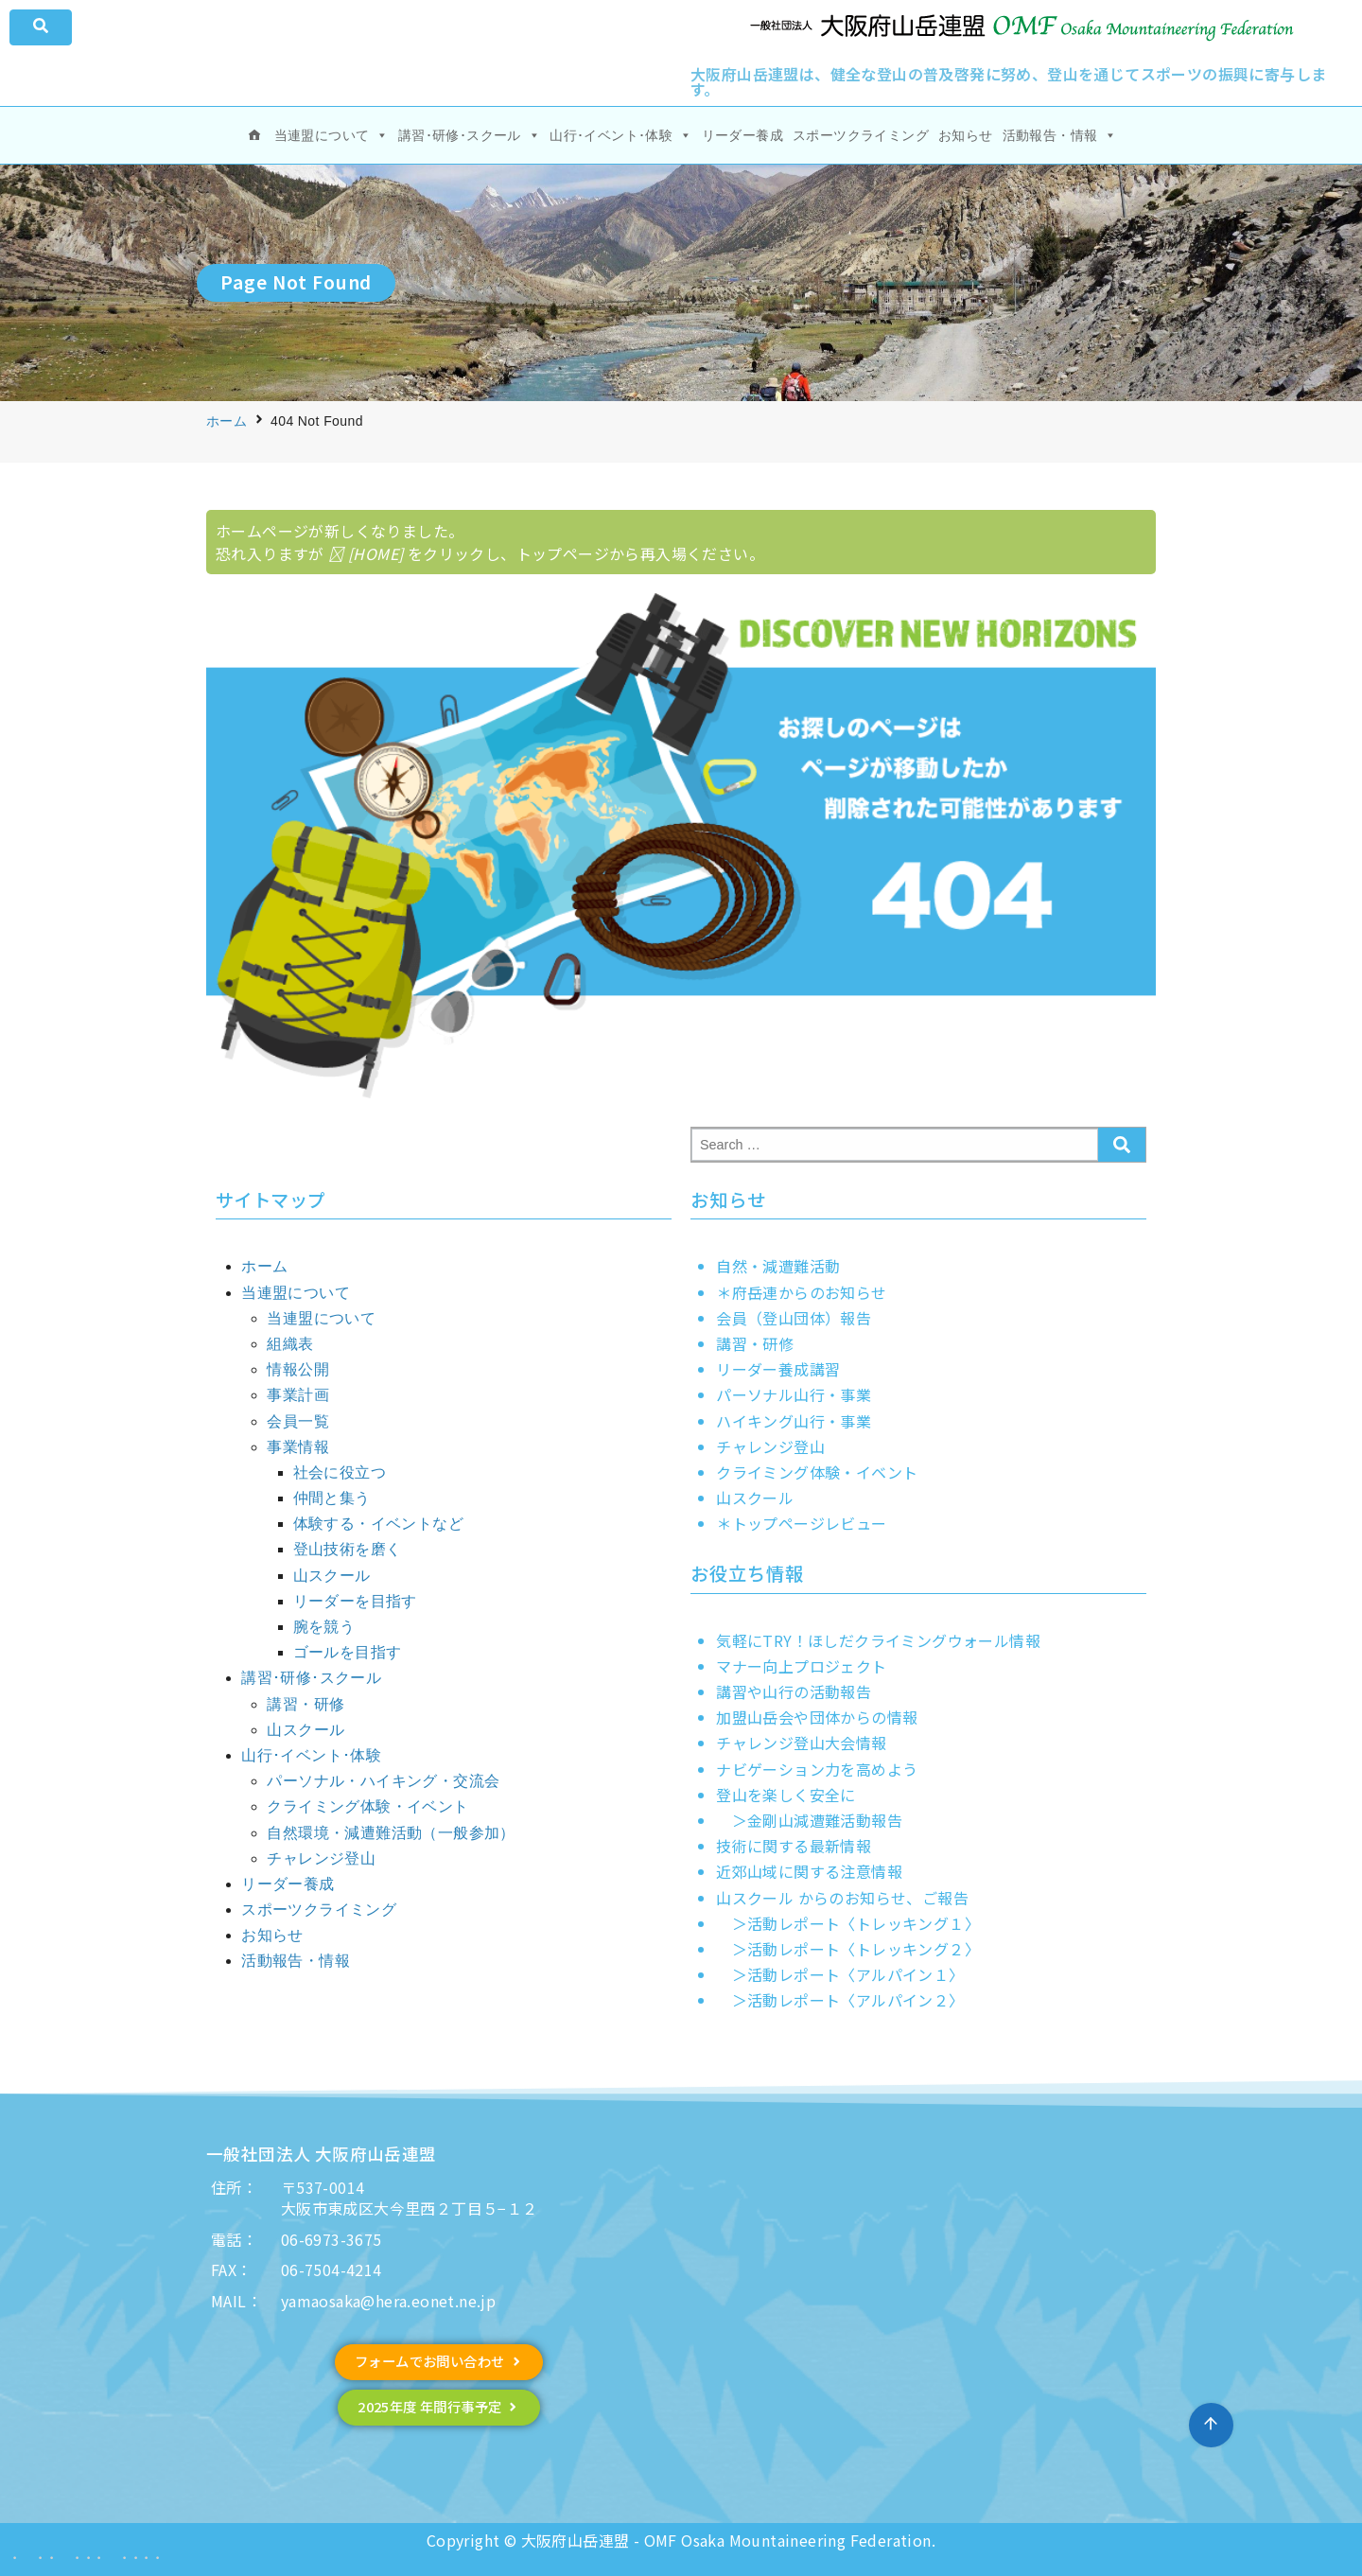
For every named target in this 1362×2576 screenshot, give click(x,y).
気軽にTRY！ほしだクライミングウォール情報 (878, 1640)
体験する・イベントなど (378, 1524)
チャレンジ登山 (321, 1858)
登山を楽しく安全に (786, 1794)
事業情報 (298, 1447)
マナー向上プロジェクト (801, 1666)
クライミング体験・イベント (367, 1806)
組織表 (290, 1344)
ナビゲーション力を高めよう (816, 1769)
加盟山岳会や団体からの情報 (816, 1717)
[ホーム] (254, 135)
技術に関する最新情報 (793, 1845)
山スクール (332, 1576)
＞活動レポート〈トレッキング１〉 (848, 1923)
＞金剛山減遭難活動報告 (809, 1820)
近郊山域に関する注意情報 (809, 1871)
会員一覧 (298, 1421)
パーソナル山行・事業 (793, 1394)
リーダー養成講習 (778, 1369)
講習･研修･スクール (469, 135)
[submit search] (1121, 1145)
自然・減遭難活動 (778, 1265)
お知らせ (965, 135)
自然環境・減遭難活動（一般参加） (391, 1833)
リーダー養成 (742, 135)
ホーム (226, 421)
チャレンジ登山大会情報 (801, 1742)
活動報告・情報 (1060, 135)
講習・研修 (305, 1704)
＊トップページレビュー (801, 1523)
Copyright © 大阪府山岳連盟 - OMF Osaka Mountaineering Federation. (681, 2540)
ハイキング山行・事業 (793, 1421)
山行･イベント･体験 (620, 135)
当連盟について (331, 135)
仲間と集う (332, 1498)
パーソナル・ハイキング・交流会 (383, 1781)
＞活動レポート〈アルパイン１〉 (840, 1974)
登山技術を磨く (347, 1549)
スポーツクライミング (861, 135)
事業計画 (298, 1395)
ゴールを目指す (347, 1652)
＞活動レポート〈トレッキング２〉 (848, 1948)
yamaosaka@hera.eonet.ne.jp (388, 2300)
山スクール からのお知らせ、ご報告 (842, 1897)
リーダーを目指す (355, 1601)
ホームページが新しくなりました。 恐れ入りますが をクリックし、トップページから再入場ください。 (490, 542)
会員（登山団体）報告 (793, 1317)
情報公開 (298, 1369)
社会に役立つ (339, 1472)
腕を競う (324, 1627)
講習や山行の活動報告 (793, 1691)
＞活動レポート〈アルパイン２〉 (840, 2000)
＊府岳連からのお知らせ (801, 1292)
